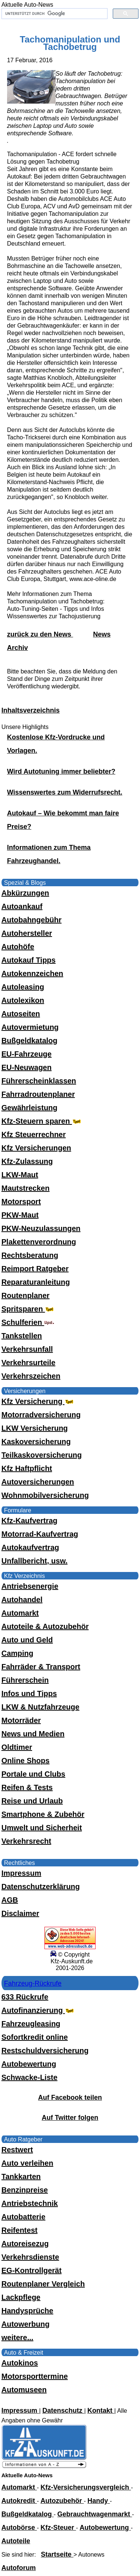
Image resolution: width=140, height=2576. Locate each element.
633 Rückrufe (25, 1997)
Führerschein (25, 1680)
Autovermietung (30, 1027)
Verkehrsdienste (30, 2257)
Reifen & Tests (27, 1787)
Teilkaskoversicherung (41, 1455)
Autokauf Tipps (28, 960)
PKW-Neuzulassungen (41, 1228)
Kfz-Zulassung (27, 1161)
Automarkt (20, 1613)
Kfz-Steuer (58, 2527)
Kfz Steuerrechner (33, 1134)
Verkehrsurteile (28, 1362)
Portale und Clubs (33, 1774)
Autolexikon (22, 1000)
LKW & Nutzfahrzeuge (40, 1707)
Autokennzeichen (32, 973)
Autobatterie (23, 2217)
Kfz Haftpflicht (26, 1468)
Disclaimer (20, 1913)
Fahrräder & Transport (40, 1667)
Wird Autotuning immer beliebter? (61, 771)
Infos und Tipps (29, 1693)
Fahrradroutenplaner (38, 1094)
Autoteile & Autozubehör (45, 1626)
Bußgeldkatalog (29, 1040)
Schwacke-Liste (29, 2077)
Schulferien (28, 1322)
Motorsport (21, 1201)
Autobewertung (28, 2064)
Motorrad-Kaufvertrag (39, 1534)
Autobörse (19, 2527)
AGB (9, 1900)
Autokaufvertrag (30, 1547)
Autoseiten (20, 1014)
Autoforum (18, 2568)
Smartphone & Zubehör (42, 1814)
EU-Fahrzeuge (26, 1054)
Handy (98, 2500)
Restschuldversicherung (44, 2050)
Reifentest (19, 2230)
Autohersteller (26, 933)
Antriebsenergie (29, 1586)
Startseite (57, 2554)
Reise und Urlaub (32, 1801)
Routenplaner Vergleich (43, 2284)
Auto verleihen (27, 2163)
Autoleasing (22, 987)
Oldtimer (16, 1747)
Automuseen (24, 2390)
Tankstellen (21, 1336)
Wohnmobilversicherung (45, 1495)
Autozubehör (62, 2500)
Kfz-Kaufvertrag (29, 1520)
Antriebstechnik (29, 2203)
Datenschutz (63, 2410)
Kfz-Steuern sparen (42, 1121)
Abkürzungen (25, 893)
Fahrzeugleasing (30, 2024)
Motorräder (21, 1720)
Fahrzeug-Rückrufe (33, 1983)
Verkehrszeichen (30, 1376)
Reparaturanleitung (35, 1282)
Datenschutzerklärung (40, 1886)
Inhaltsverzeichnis (30, 710)
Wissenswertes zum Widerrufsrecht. (64, 792)
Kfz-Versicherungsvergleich (86, 2487)
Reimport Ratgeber (35, 1269)
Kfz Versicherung (38, 1401)
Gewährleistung (29, 1108)
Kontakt (100, 2410)
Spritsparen (28, 1309)
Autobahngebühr (31, 920)
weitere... (17, 2337)
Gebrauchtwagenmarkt (94, 2514)
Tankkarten (21, 2176)
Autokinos (19, 2363)
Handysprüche (27, 2311)
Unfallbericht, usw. (34, 1561)
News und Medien (33, 1734)
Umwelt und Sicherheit (41, 1828)
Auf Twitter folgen (70, 2117)
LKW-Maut (19, 1175)
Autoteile (15, 2541)
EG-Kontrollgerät (31, 2270)
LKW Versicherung (34, 1428)
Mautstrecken (25, 1188)
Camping (17, 1653)
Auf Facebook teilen (70, 2097)
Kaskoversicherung (36, 1441)
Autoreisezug (25, 2243)
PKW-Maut (20, 1215)
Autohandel (22, 1599)
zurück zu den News (40, 634)
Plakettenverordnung (38, 1242)
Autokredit (19, 2500)
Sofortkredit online (34, 2037)
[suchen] (54, 13)
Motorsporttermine (34, 2376)
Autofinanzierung (38, 2010)
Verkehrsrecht (26, 1841)
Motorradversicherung (41, 1415)
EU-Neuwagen (26, 1067)
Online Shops (25, 1760)
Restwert (17, 2150)
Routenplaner (25, 1295)
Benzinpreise (24, 2190)
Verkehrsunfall (27, 1349)
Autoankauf (22, 906)
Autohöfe (17, 947)
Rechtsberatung (29, 1255)
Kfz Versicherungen (36, 1148)
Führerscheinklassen (38, 1081)
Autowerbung (25, 2324)
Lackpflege (20, 2297)
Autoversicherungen (37, 1482)
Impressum (21, 1873)
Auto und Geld (27, 1640)
